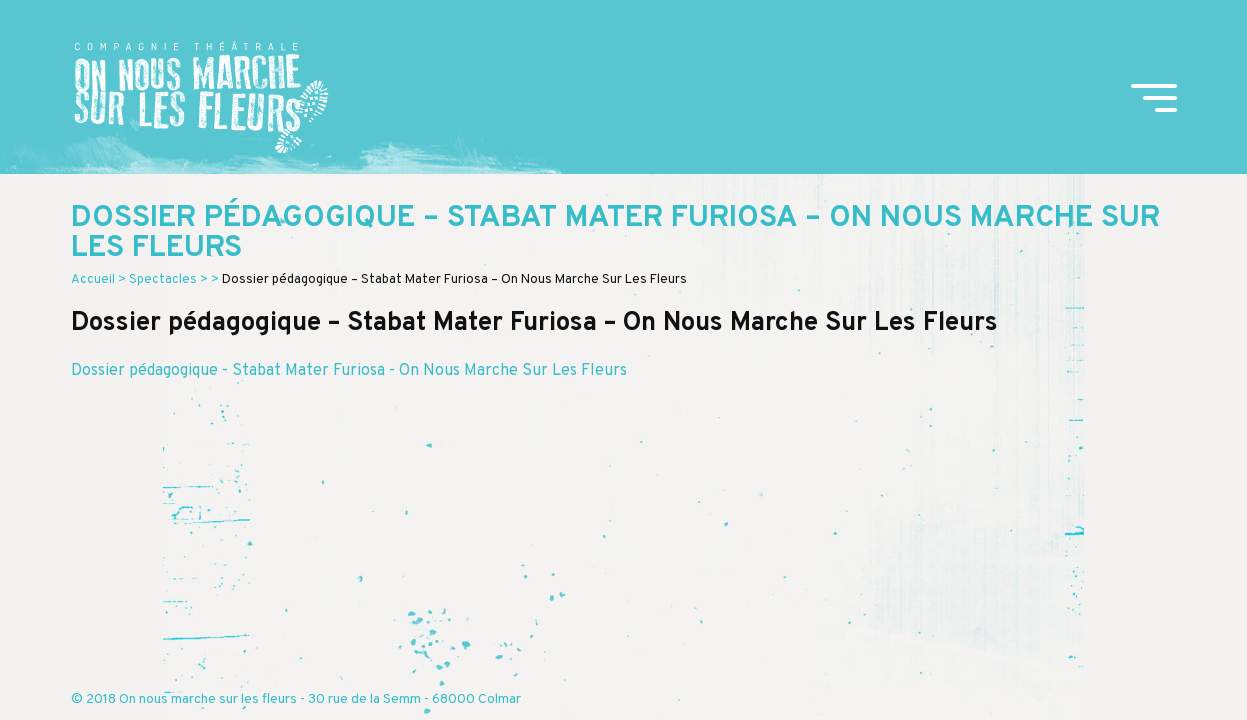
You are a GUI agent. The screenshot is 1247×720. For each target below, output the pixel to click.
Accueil (93, 280)
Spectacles (163, 280)
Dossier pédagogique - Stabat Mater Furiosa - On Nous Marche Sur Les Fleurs (349, 371)
